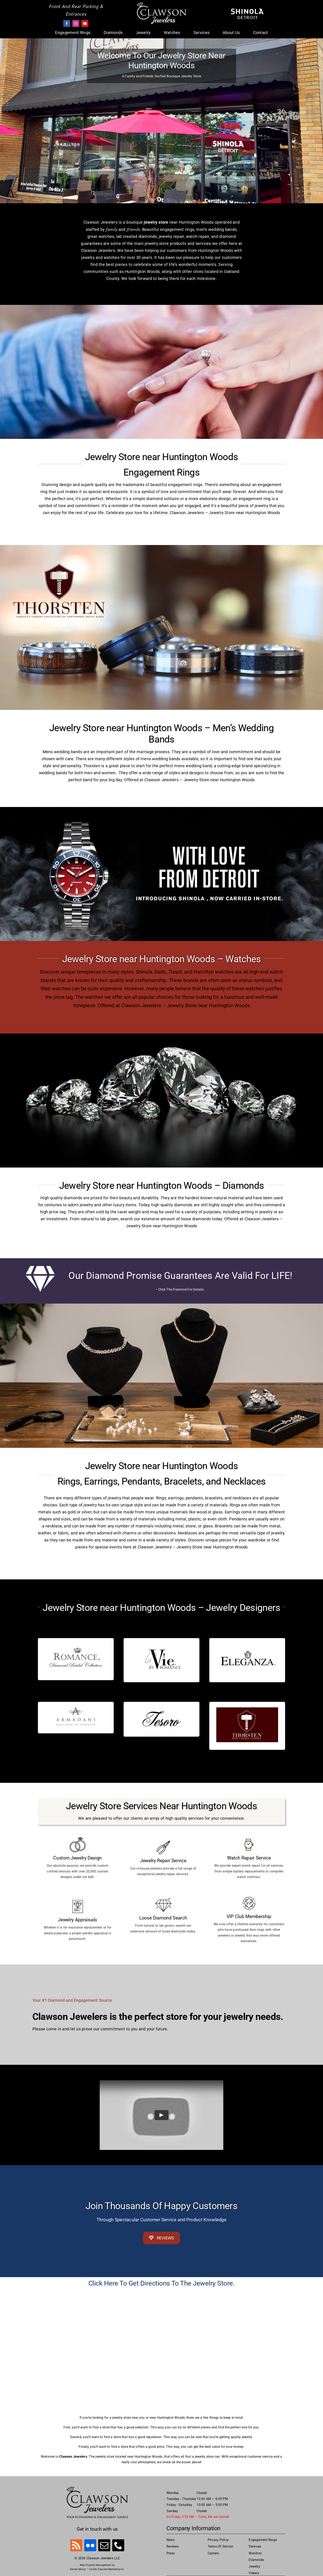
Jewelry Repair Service (163, 1860)
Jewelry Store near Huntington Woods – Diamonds (161, 1185)
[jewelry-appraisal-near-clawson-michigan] (77, 1900)
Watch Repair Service (249, 1858)
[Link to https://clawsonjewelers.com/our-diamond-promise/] (40, 1279)
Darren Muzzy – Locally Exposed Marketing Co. (97, 2569)
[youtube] (84, 23)
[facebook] (66, 23)
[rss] (76, 2545)
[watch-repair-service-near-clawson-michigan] (248, 1838)
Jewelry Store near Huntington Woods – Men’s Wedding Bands (161, 733)
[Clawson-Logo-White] (161, 4)
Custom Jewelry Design (77, 1858)
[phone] (118, 2545)
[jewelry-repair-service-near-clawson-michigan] (163, 1841)
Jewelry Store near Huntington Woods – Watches (161, 958)
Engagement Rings (161, 472)
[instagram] (75, 23)
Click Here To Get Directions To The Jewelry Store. (161, 2283)
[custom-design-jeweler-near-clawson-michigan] (77, 1838)
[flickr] (90, 2545)
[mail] (104, 2545)
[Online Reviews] (161, 2238)
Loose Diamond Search (163, 1918)
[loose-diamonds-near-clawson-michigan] (163, 1898)
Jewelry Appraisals (77, 1920)
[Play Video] (161, 2115)
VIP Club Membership (249, 1916)
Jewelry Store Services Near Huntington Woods (161, 1805)
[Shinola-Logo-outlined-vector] (247, 10)
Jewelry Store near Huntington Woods (161, 456)
